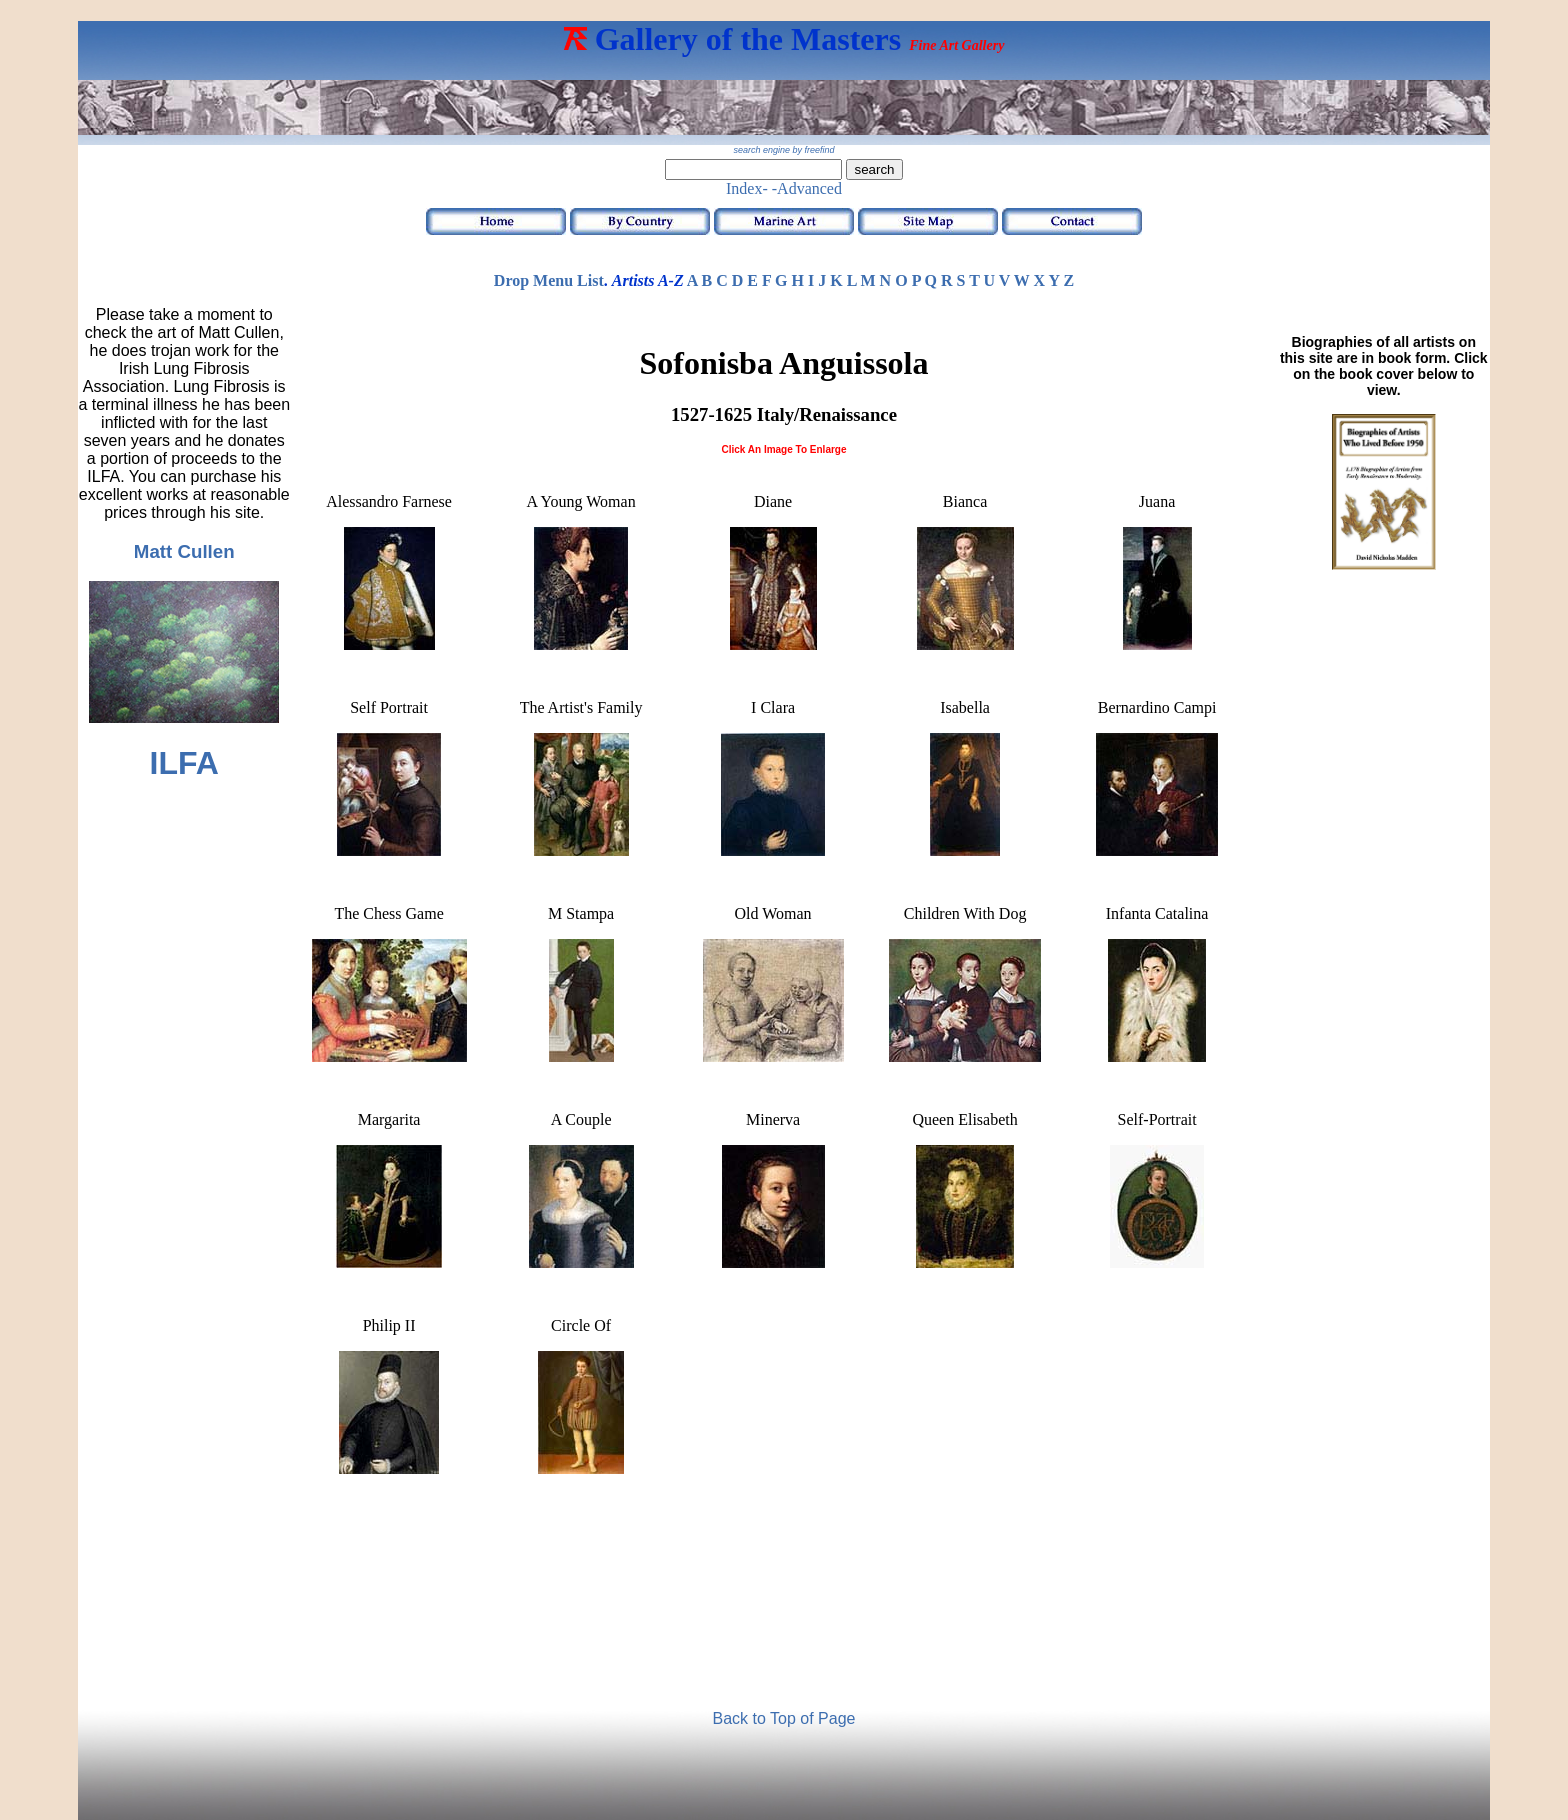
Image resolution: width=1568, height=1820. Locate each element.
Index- (747, 188)
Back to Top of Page (784, 1718)
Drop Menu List (549, 280)
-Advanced (807, 188)
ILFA (184, 763)
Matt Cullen (184, 551)
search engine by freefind (783, 150)
